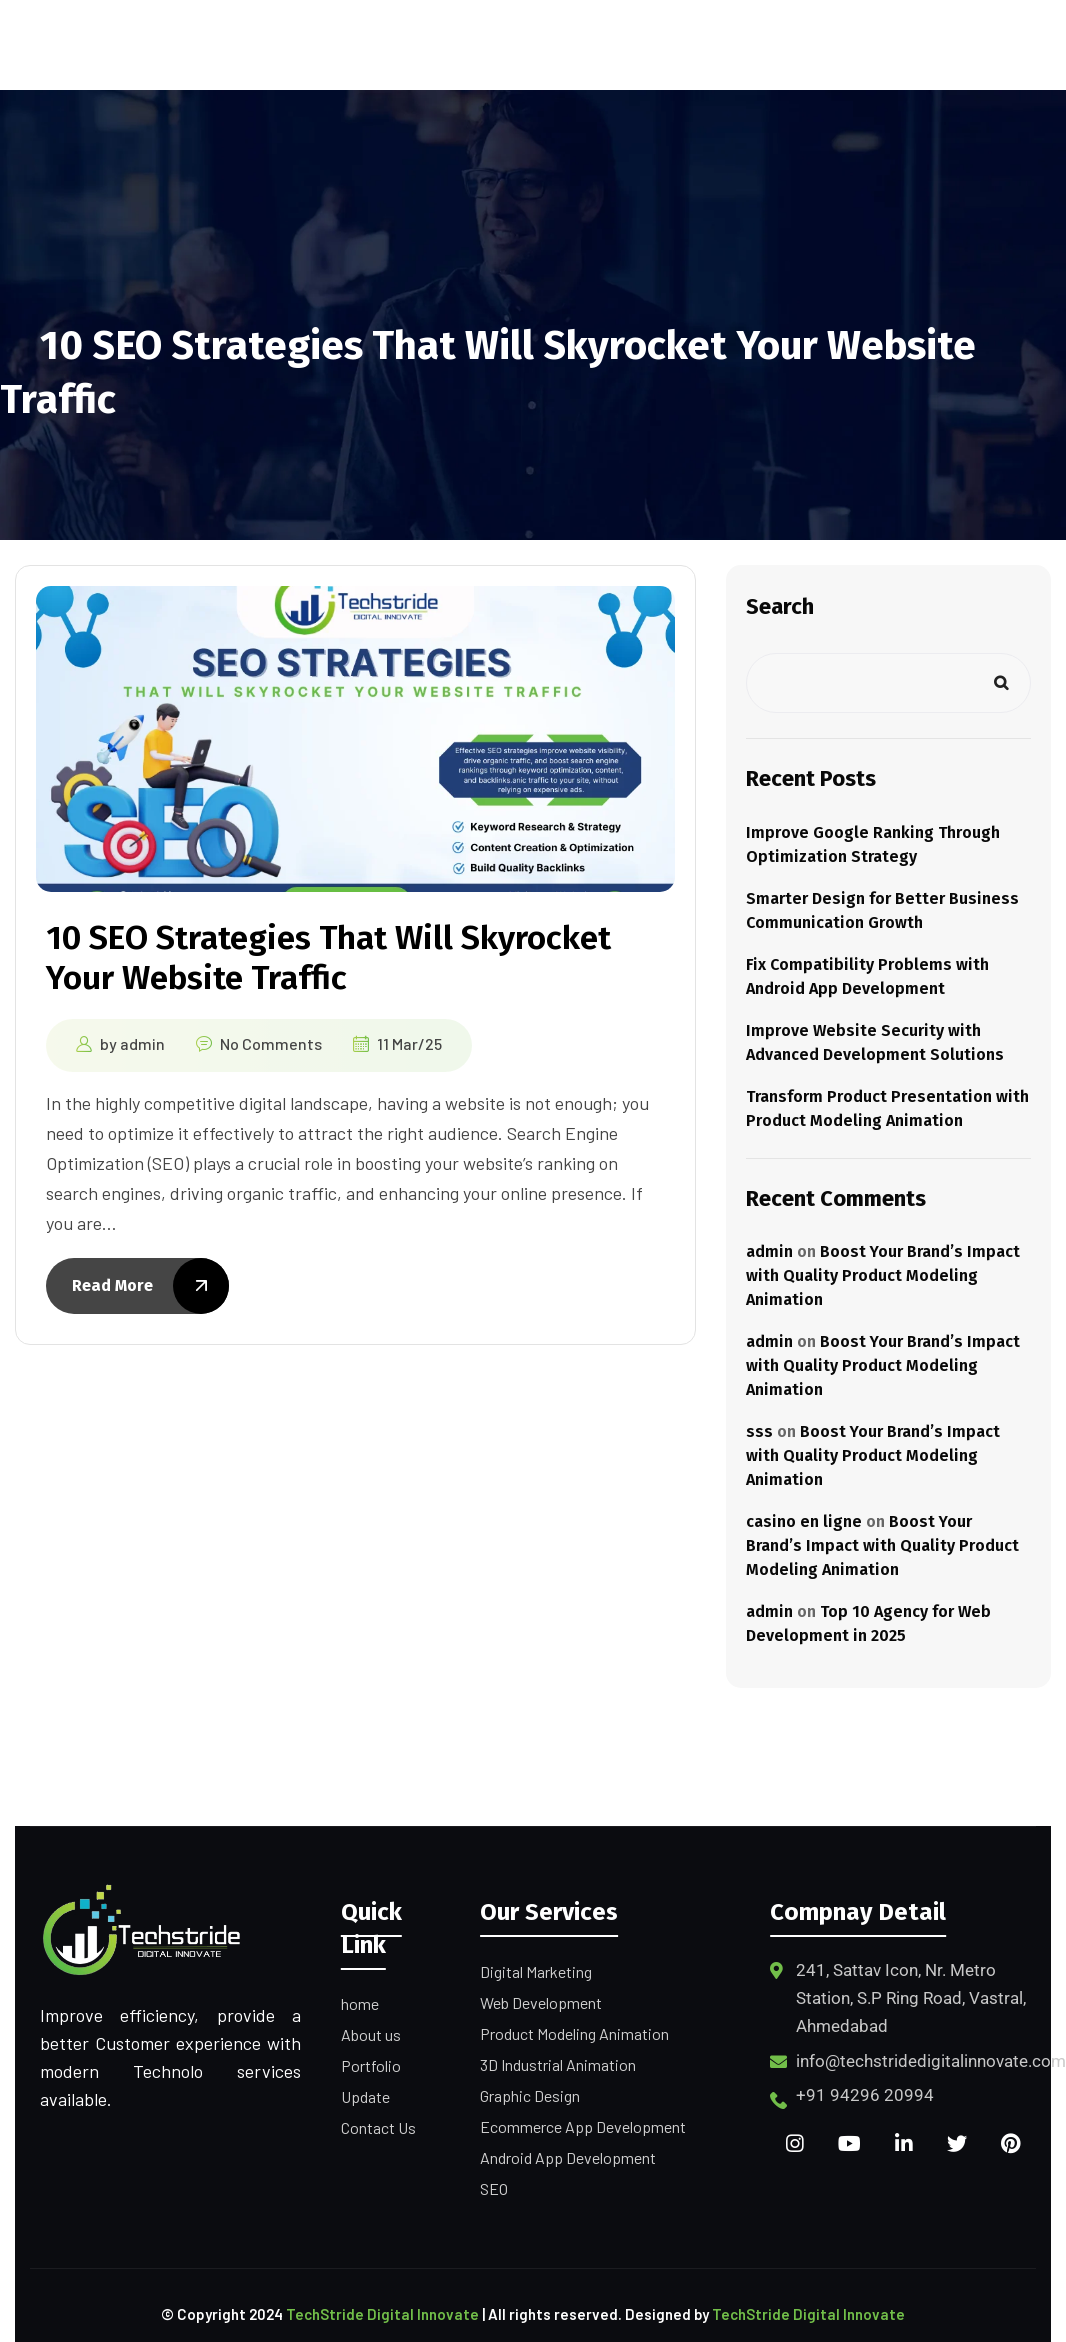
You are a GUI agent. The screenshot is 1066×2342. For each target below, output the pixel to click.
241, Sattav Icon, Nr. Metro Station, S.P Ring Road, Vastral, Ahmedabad (911, 1998)
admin (142, 1042)
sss (759, 1431)
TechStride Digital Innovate (382, 2314)
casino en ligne (804, 1521)
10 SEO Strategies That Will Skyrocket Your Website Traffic (330, 957)
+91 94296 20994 (865, 2095)
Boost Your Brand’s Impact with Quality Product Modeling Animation (883, 1275)
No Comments (271, 1042)
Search (780, 606)
